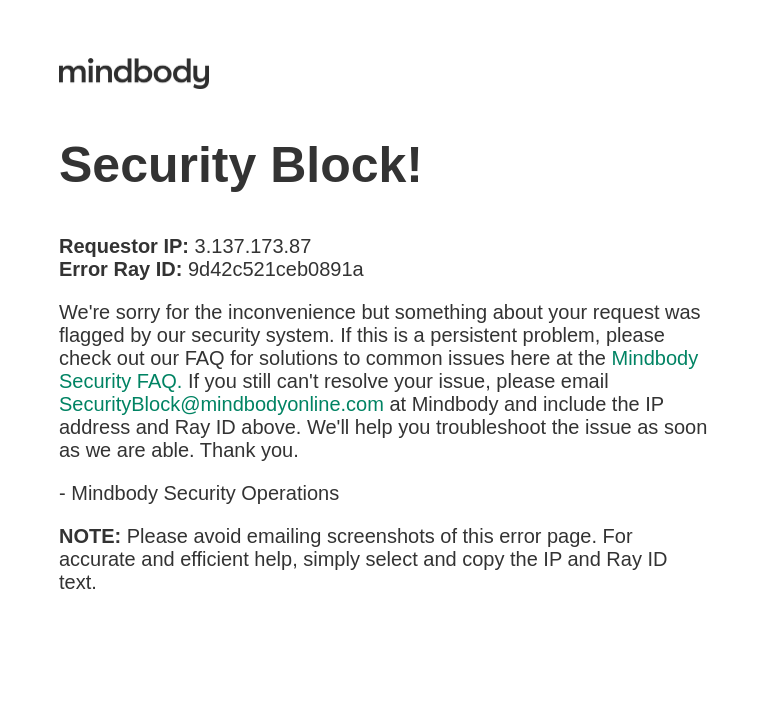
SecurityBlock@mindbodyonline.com (221, 404)
